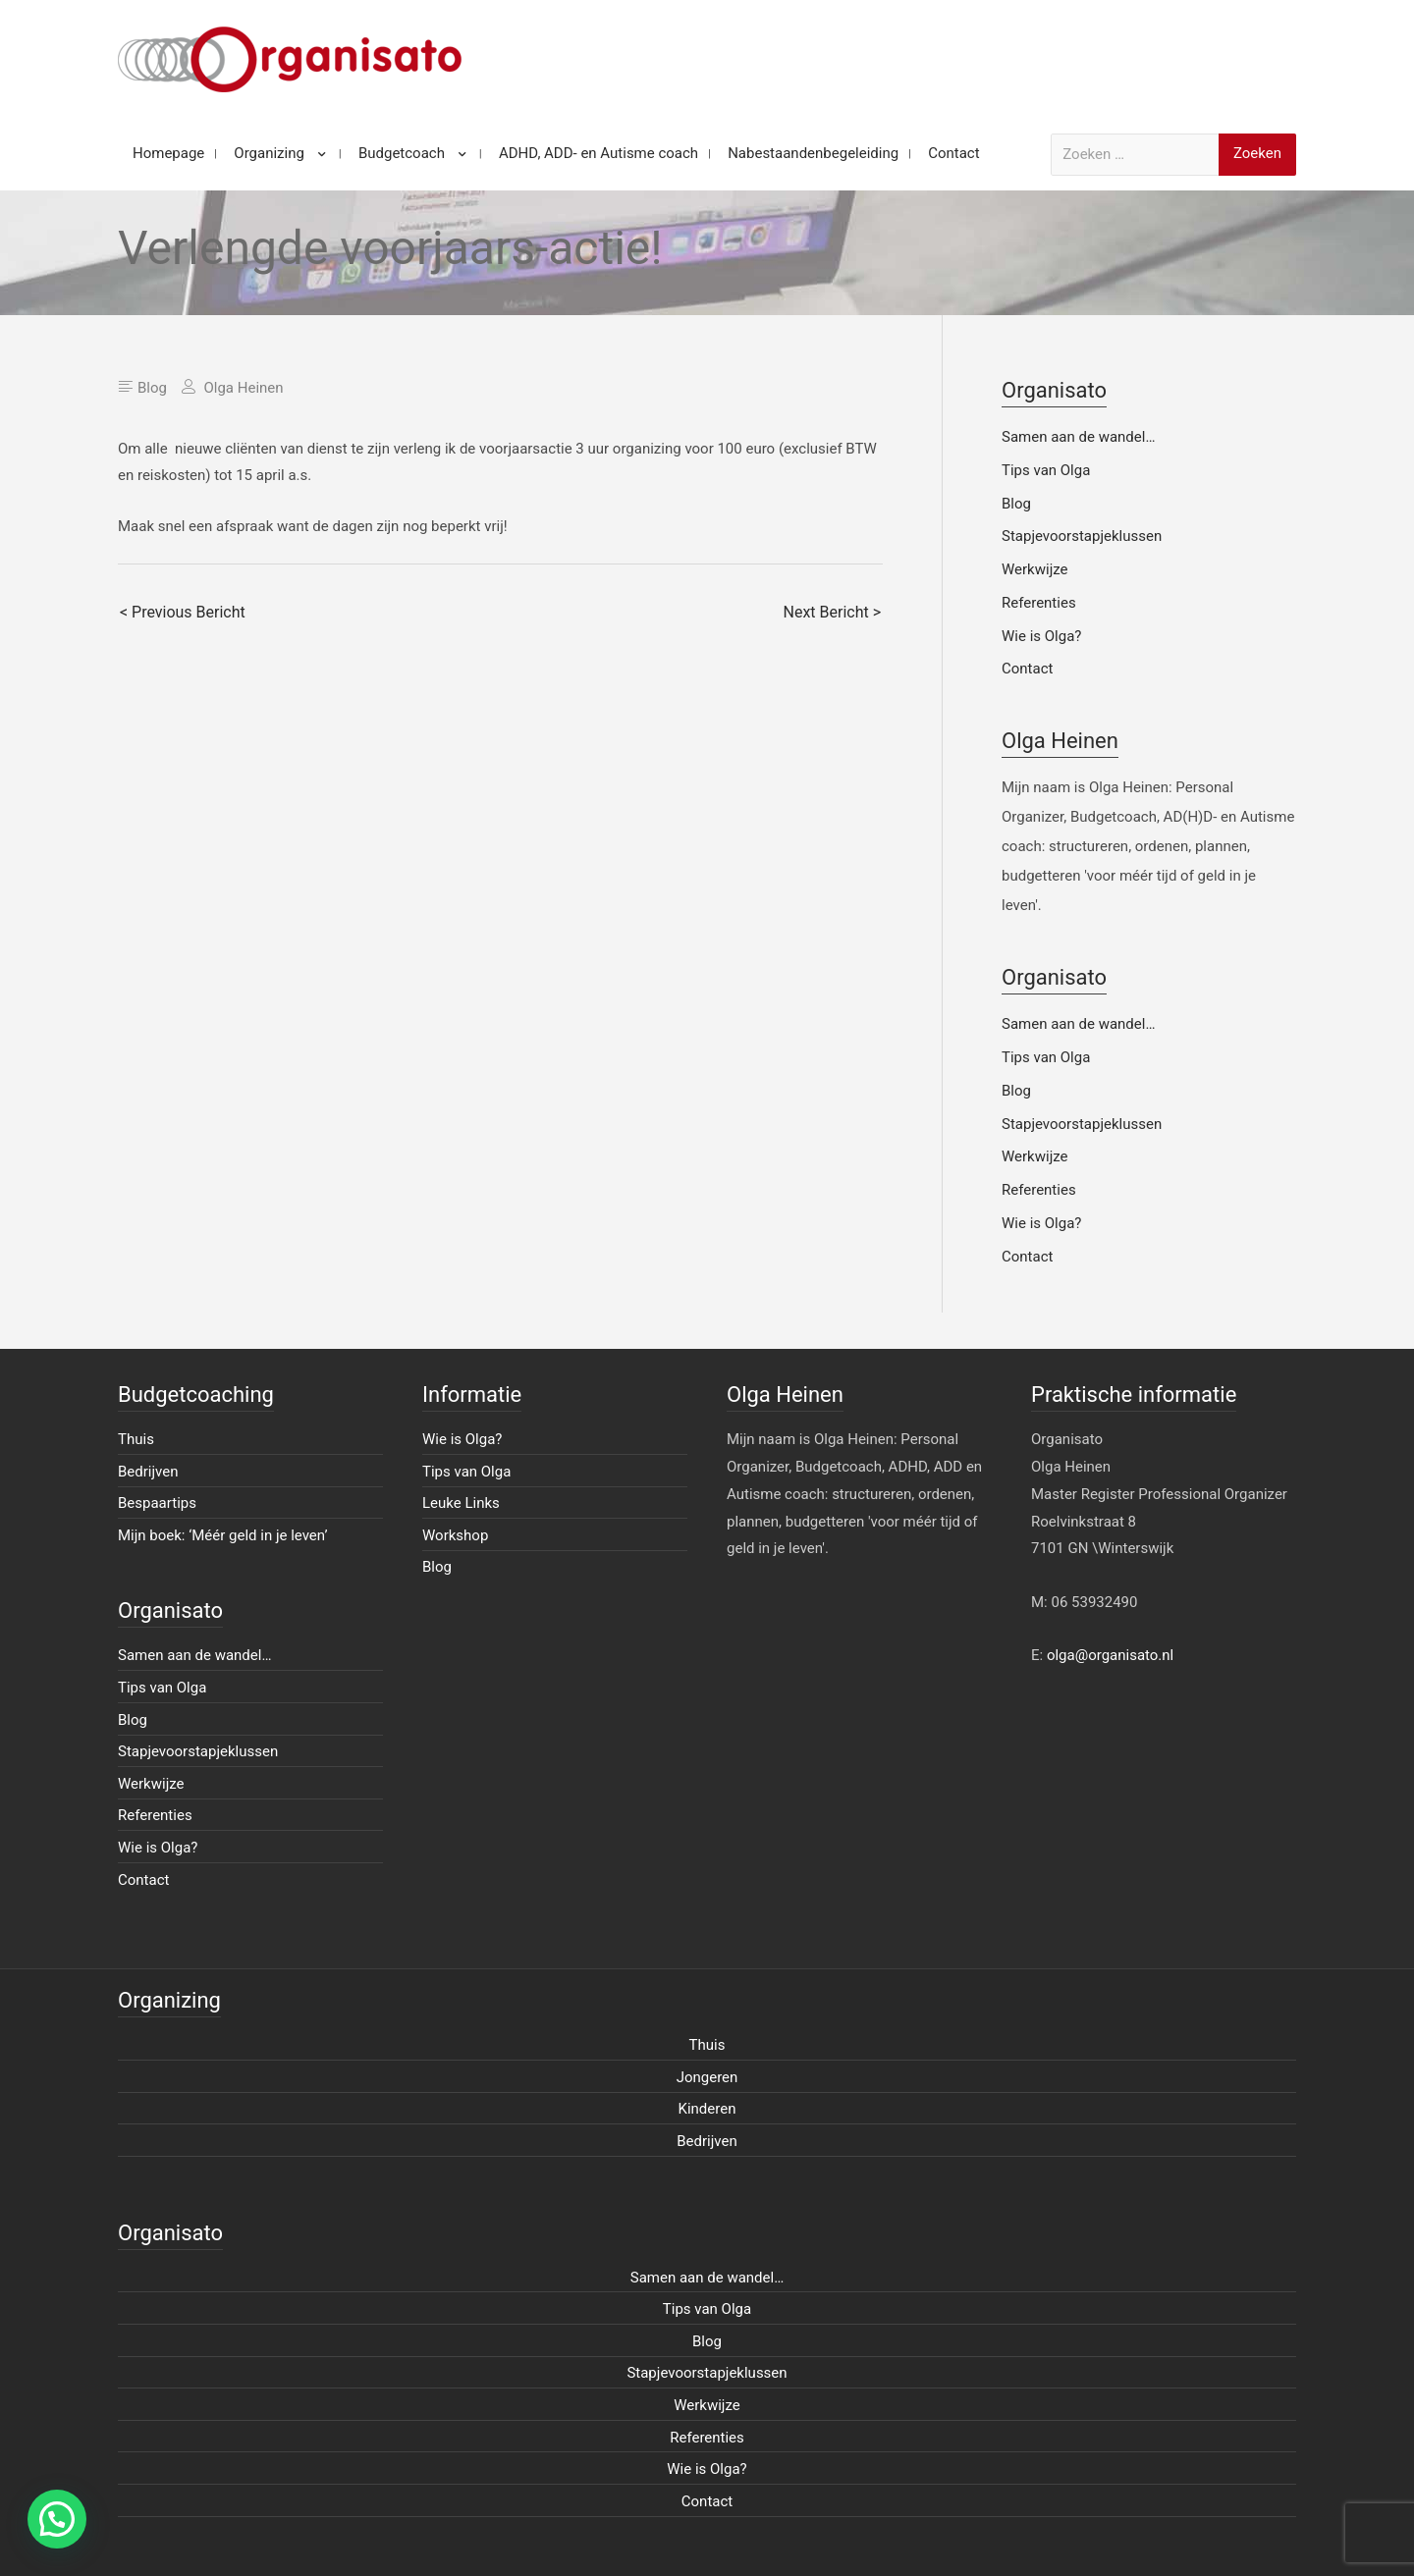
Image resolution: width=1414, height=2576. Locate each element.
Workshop (455, 1535)
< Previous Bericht (182, 612)
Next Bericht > (832, 612)
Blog (152, 388)
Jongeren (707, 2077)
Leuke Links (461, 1503)
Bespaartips (157, 1503)
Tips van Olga (1046, 470)
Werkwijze (1035, 569)
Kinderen (707, 2109)
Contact (1027, 668)
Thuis (136, 1439)
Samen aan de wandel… (1078, 437)
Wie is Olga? (1041, 636)
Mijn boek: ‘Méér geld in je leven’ (223, 1535)
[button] (56, 2519)
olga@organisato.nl (1110, 1655)
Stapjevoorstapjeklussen (1082, 536)
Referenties (1039, 603)
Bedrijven (148, 1471)
